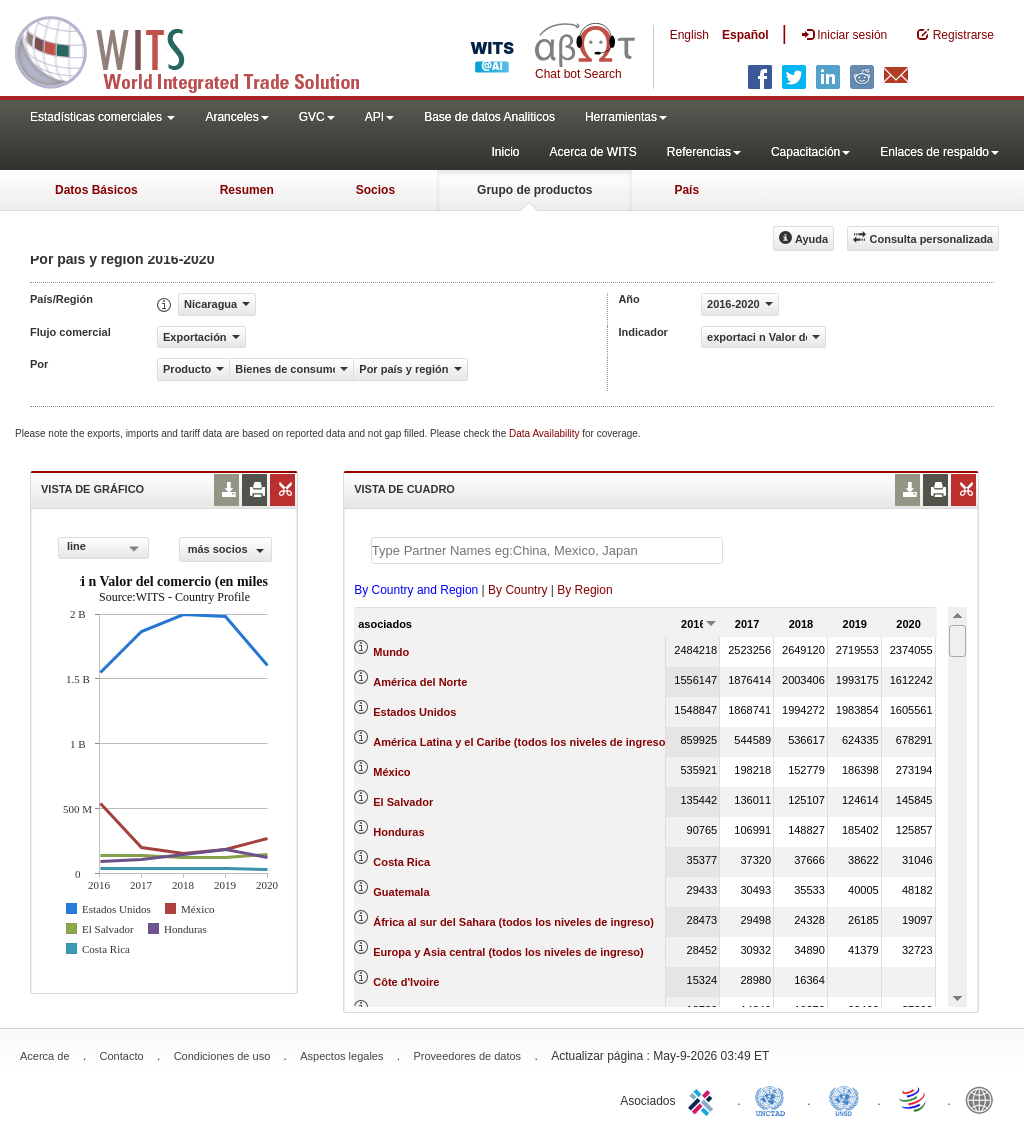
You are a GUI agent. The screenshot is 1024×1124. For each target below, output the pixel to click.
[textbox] (547, 550)
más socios (226, 549)
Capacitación (810, 152)
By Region (584, 590)
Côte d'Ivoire (406, 982)
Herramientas (626, 117)
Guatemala (401, 892)
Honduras (398, 832)
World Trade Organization (914, 1099)
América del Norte (420, 682)
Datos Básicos (96, 190)
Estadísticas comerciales (102, 117)
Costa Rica (401, 862)
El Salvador (403, 802)
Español (745, 35)
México (391, 772)
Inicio (505, 152)
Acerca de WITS (592, 152)
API (379, 117)
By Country (517, 590)
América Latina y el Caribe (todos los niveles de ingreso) (521, 742)
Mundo (391, 652)
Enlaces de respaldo (939, 152)
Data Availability (545, 433)
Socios (375, 190)
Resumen (247, 190)
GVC (317, 117)
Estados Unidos (414, 712)
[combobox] (103, 548)
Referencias (704, 152)
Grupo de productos (534, 190)
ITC (704, 1099)
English (689, 35)
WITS (200, 50)
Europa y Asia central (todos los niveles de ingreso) (508, 952)
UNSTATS (844, 1099)
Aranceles (236, 117)
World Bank (984, 1099)
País (686, 190)
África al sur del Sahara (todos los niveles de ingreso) (513, 922)
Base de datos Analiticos (489, 117)
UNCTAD (774, 1099)
